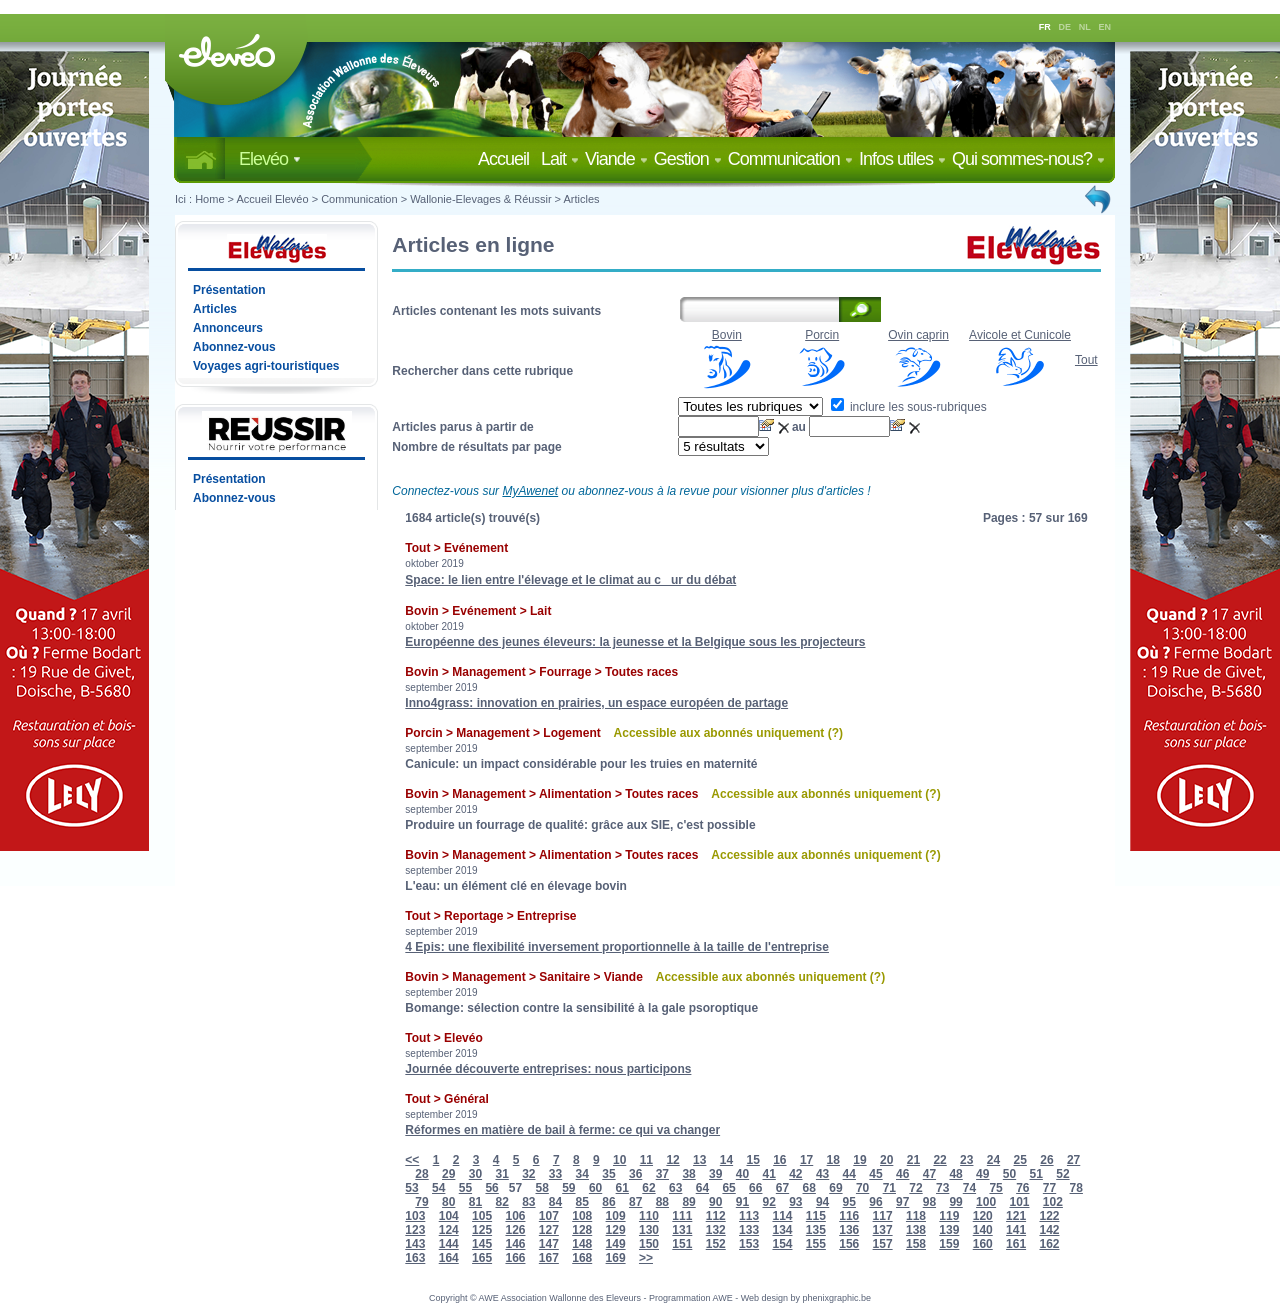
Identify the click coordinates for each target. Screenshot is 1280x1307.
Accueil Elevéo (272, 199)
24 (993, 1160)
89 (688, 1202)
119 (949, 1216)
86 (608, 1202)
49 (982, 1174)
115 (816, 1216)
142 (1049, 1230)
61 (622, 1188)
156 (849, 1244)
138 (916, 1230)
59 (568, 1188)
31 (501, 1174)
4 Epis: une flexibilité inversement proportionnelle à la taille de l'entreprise (617, 947)
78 (1076, 1188)
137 (883, 1230)
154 (782, 1244)
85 (582, 1202)
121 (1016, 1216)
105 (482, 1216)
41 (768, 1174)
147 (549, 1244)
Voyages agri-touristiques (266, 366)
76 (1022, 1188)
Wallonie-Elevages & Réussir (480, 199)
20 (886, 1160)
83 (528, 1202)
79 (421, 1202)
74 (969, 1188)
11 (646, 1160)
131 (682, 1230)
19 (859, 1160)
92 (768, 1202)
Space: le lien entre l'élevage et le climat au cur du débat (570, 580)
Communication (790, 159)
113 (749, 1216)
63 (675, 1188)
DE (1065, 27)
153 (749, 1244)
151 (682, 1244)
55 (465, 1188)
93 (795, 1202)
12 (672, 1160)
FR (1045, 27)
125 (482, 1230)
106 (515, 1216)
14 (726, 1160)
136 (849, 1230)
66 (755, 1188)
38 (688, 1174)
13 (699, 1160)
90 (715, 1202)
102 (1053, 1202)
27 (1073, 1160)
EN (1105, 27)
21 (913, 1160)
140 (983, 1230)
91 (742, 1202)
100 (986, 1202)
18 (833, 1160)
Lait (560, 159)
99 (955, 1202)
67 (782, 1188)
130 (649, 1230)
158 (916, 1244)
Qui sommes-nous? (1028, 159)
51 (1036, 1174)
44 (849, 1174)
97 (902, 1202)
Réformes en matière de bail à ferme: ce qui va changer (562, 1130)
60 (595, 1188)
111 (682, 1216)
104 (449, 1216)
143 (415, 1244)
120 (983, 1216)
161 (1016, 1244)
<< (412, 1160)
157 (883, 1244)
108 (582, 1216)
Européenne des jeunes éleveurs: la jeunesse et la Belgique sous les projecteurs (635, 642)
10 (619, 1160)
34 (582, 1174)
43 (822, 1174)
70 (862, 1188)
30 (475, 1174)
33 (555, 1174)
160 (983, 1244)
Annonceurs (228, 328)
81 (475, 1202)
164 (449, 1258)
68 (809, 1188)
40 (742, 1174)
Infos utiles (902, 159)
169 (616, 1258)
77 (1049, 1188)
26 (1046, 1160)
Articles (582, 199)
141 (1016, 1230)
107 (549, 1216)
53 (411, 1188)
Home (209, 199)
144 (449, 1244)
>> (646, 1258)
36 (635, 1174)
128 (582, 1230)
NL (1085, 27)
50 (1009, 1174)
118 (916, 1216)
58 (541, 1188)
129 (616, 1230)
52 (1062, 1174)
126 (515, 1230)
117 (883, 1216)
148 (582, 1244)
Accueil (507, 159)
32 (528, 1174)
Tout (1086, 360)
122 (1049, 1216)
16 (779, 1160)
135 (816, 1230)
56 (491, 1188)
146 (515, 1244)
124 (449, 1230)
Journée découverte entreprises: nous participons (548, 1069)
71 (889, 1188)
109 (616, 1216)
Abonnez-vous (234, 347)
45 (875, 1174)
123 (415, 1230)
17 (806, 1160)
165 (482, 1258)
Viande (616, 159)
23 (966, 1160)
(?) (835, 733)
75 (995, 1188)
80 (448, 1202)
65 (728, 1188)
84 (555, 1202)
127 (549, 1230)
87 (635, 1202)
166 (515, 1258)
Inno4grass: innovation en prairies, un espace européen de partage (596, 703)
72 (915, 1188)
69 (835, 1188)
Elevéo (270, 159)
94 (822, 1202)
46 (902, 1174)
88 (662, 1202)
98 (929, 1202)
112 (716, 1216)
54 (438, 1188)
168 (582, 1258)
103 (415, 1216)
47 (929, 1174)
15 (752, 1160)
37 (662, 1174)
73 (942, 1188)
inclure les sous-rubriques (909, 407)
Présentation (229, 290)
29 (448, 1174)
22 (939, 1160)
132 (716, 1230)
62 (648, 1188)
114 (782, 1216)
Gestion (688, 159)
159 (949, 1244)
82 (501, 1202)
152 (716, 1244)
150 (649, 1244)
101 (1019, 1202)
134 (782, 1230)
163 (415, 1258)
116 (849, 1216)
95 (849, 1202)
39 (715, 1174)
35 (608, 1174)
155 (816, 1244)
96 (875, 1202)
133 (749, 1230)
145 (482, 1244)
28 (421, 1174)
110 (649, 1216)
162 (1049, 1244)
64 (702, 1188)
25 (1020, 1160)
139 (949, 1230)
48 (955, 1174)
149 (616, 1244)
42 (795, 1174)
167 (549, 1258)
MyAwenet (530, 491)
